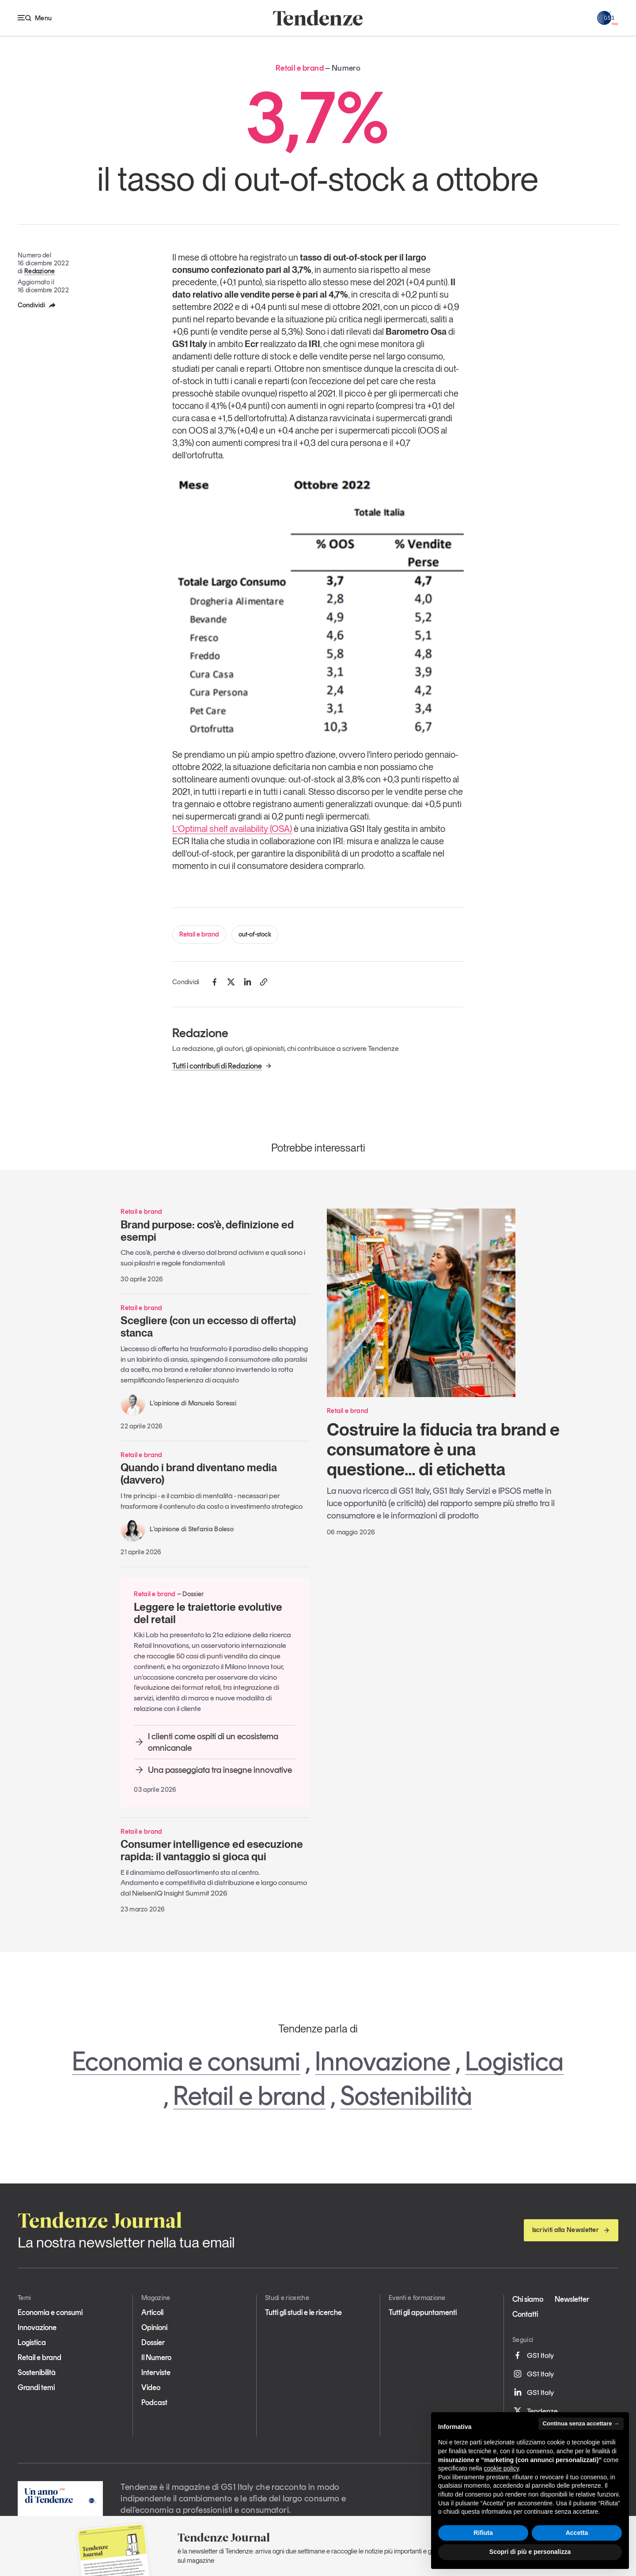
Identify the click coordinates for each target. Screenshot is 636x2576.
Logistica (514, 2061)
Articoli (152, 2312)
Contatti (525, 2314)
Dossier (153, 2342)
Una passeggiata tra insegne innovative (213, 1769)
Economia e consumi (186, 2061)
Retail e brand (199, 934)
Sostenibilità (406, 2095)
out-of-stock (254, 934)
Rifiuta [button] (483, 2532)
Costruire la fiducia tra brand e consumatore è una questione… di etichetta (443, 1449)
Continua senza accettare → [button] (581, 2423)
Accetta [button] (577, 2532)
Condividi (37, 305)
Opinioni (154, 2327)
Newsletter (572, 2299)
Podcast (154, 2402)
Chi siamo (527, 2299)
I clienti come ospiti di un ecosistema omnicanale (206, 1742)
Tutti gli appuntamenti (423, 2312)
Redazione (39, 271)
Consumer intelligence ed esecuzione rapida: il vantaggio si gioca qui (212, 1850)
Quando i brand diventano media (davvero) (199, 1473)
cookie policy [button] (501, 2468)
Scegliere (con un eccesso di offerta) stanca (208, 1326)
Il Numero (156, 2357)
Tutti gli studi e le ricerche (303, 2312)
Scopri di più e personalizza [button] (530, 2551)
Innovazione (382, 2061)
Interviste (155, 2372)
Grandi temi (36, 2387)
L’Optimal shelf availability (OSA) (232, 828)
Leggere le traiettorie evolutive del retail (208, 1613)
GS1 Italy (533, 2355)
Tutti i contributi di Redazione (222, 1065)
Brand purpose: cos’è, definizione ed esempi (207, 1230)
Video (150, 2387)
